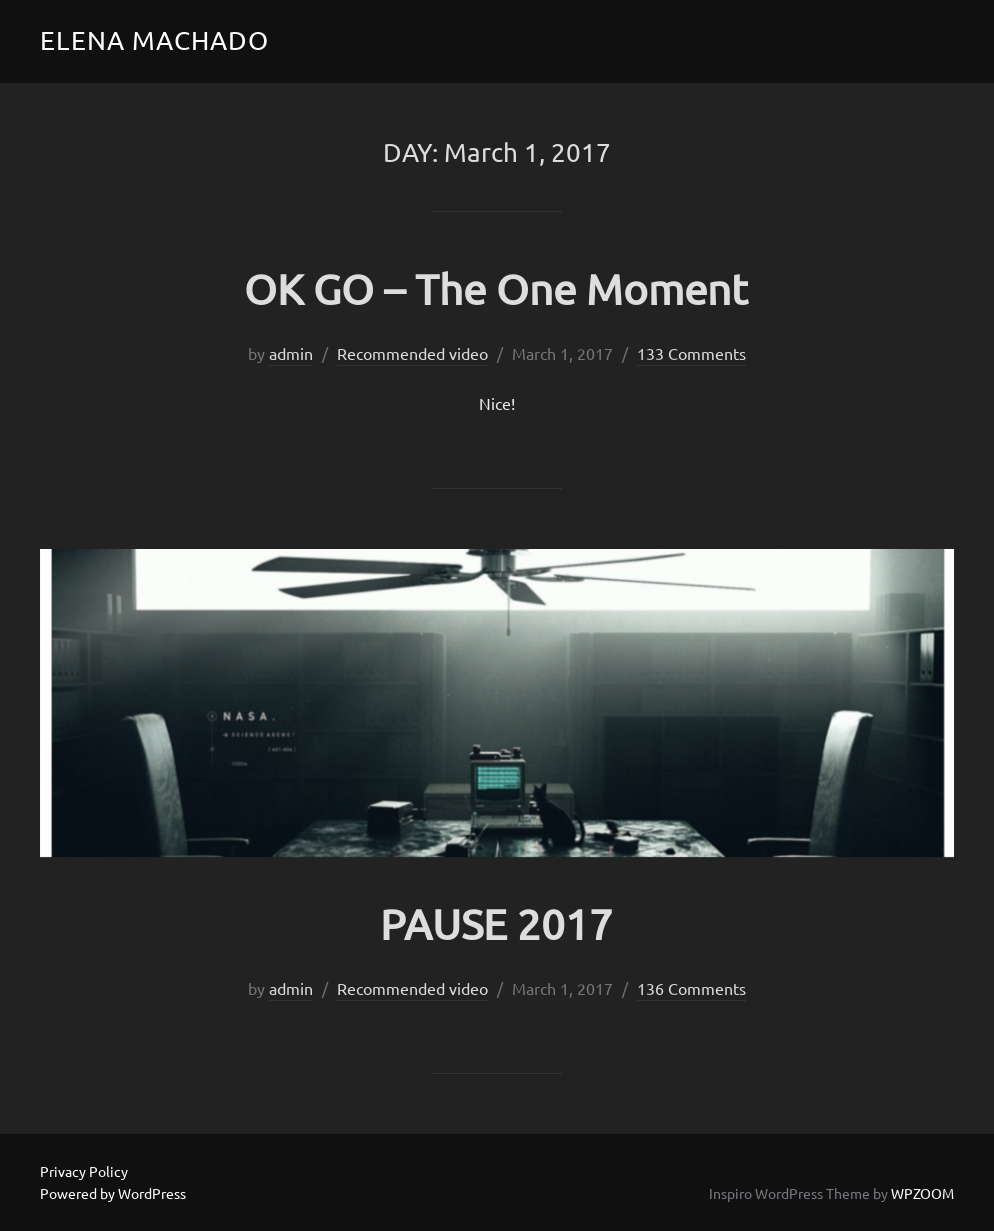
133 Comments (691, 353)
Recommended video (412, 353)
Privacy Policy (84, 1171)
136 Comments (691, 988)
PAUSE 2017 (496, 923)
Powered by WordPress (113, 1193)
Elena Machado (154, 40)
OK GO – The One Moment (496, 288)
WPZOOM (922, 1193)
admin (291, 353)
